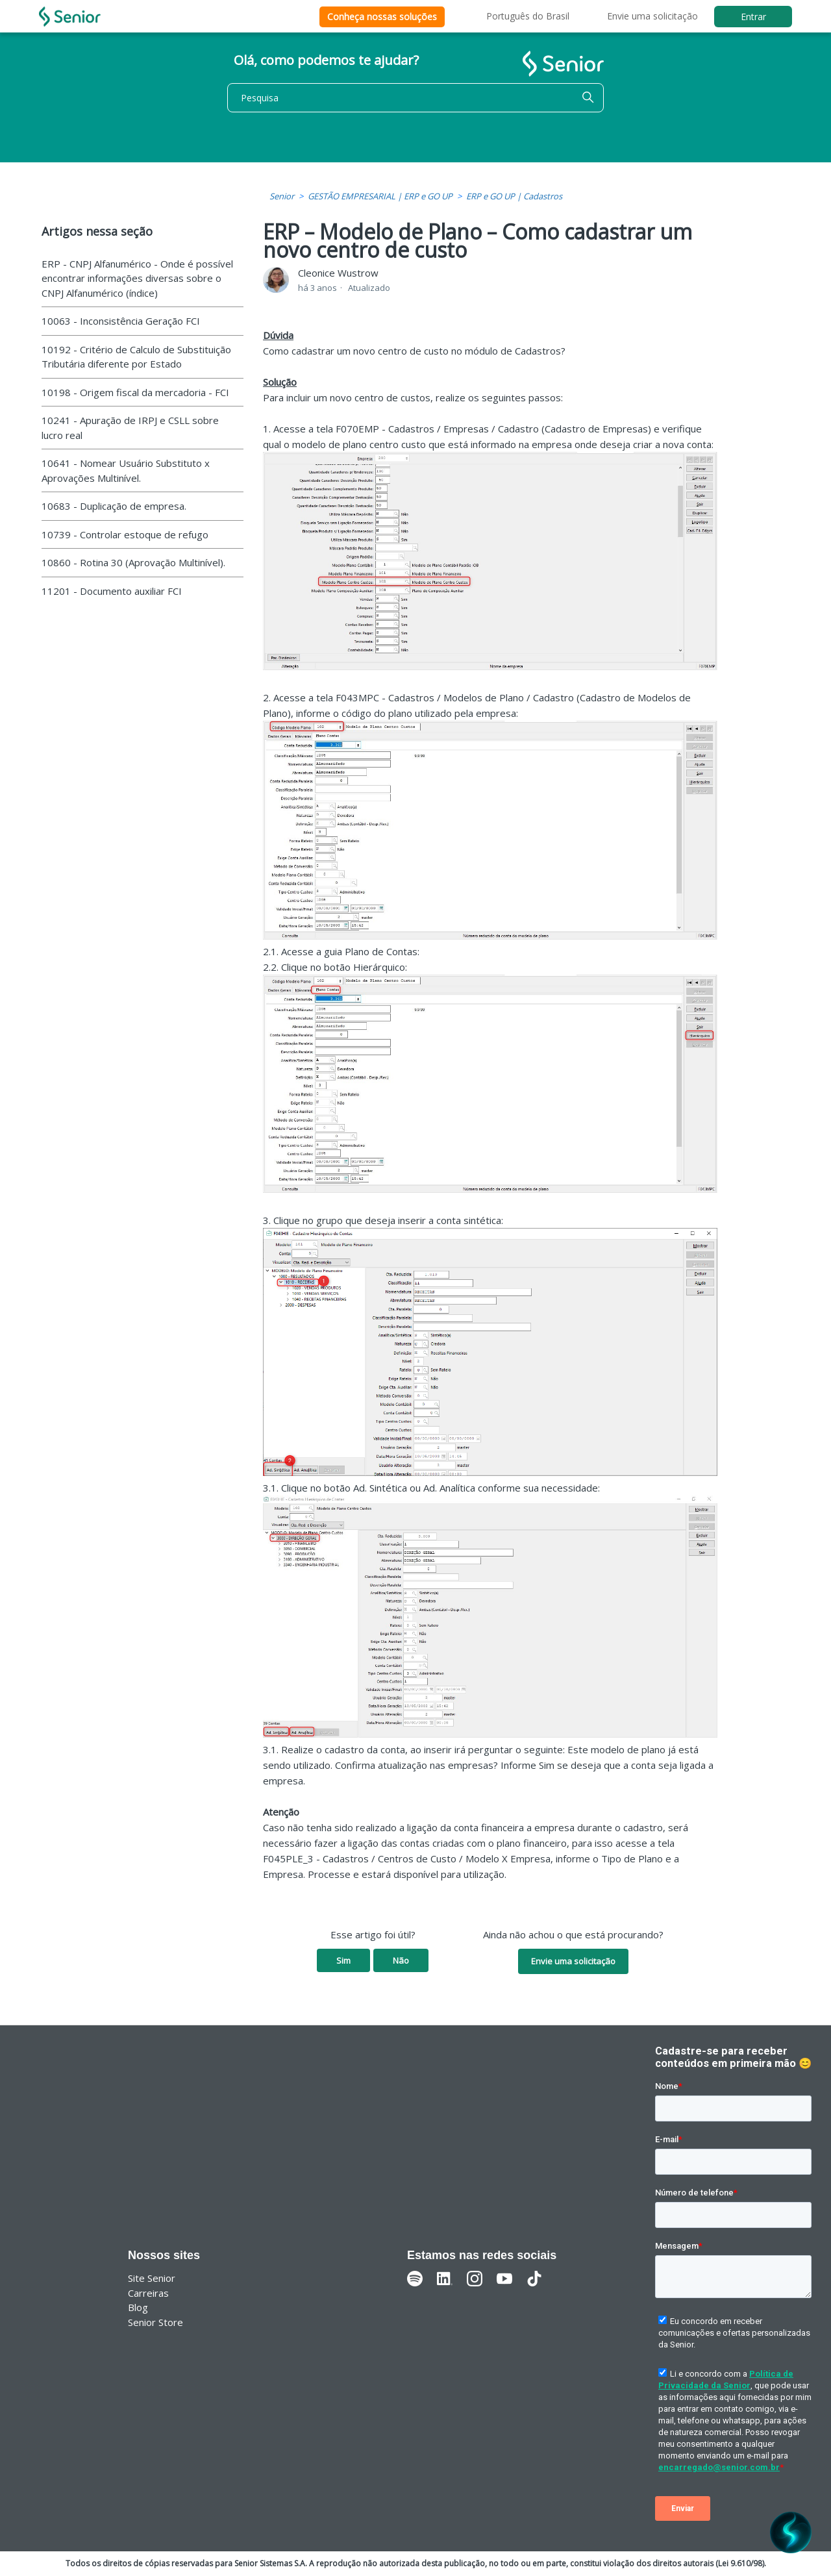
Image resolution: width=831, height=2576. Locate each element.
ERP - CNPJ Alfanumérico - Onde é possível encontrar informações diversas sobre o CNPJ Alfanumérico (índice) (137, 278)
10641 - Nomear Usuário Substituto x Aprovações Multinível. (126, 470)
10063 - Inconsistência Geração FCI (121, 320)
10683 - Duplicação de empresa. (114, 505)
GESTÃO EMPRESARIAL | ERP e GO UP (380, 196)
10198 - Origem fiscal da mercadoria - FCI (135, 392)
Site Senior (151, 2277)
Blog (138, 2307)
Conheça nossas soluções (382, 16)
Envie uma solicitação (652, 16)
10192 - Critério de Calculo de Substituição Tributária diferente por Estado (136, 357)
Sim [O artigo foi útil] (343, 1960)
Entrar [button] (753, 16)
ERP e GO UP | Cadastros (514, 196)
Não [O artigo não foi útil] (401, 1960)
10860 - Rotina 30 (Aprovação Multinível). (133, 562)
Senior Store (155, 2322)
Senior (281, 196)
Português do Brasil (527, 16)
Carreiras (148, 2292)
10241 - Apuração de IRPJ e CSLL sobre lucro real (130, 428)
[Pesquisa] (415, 97)
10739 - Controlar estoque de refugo (125, 534)
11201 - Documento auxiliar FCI (112, 590)
